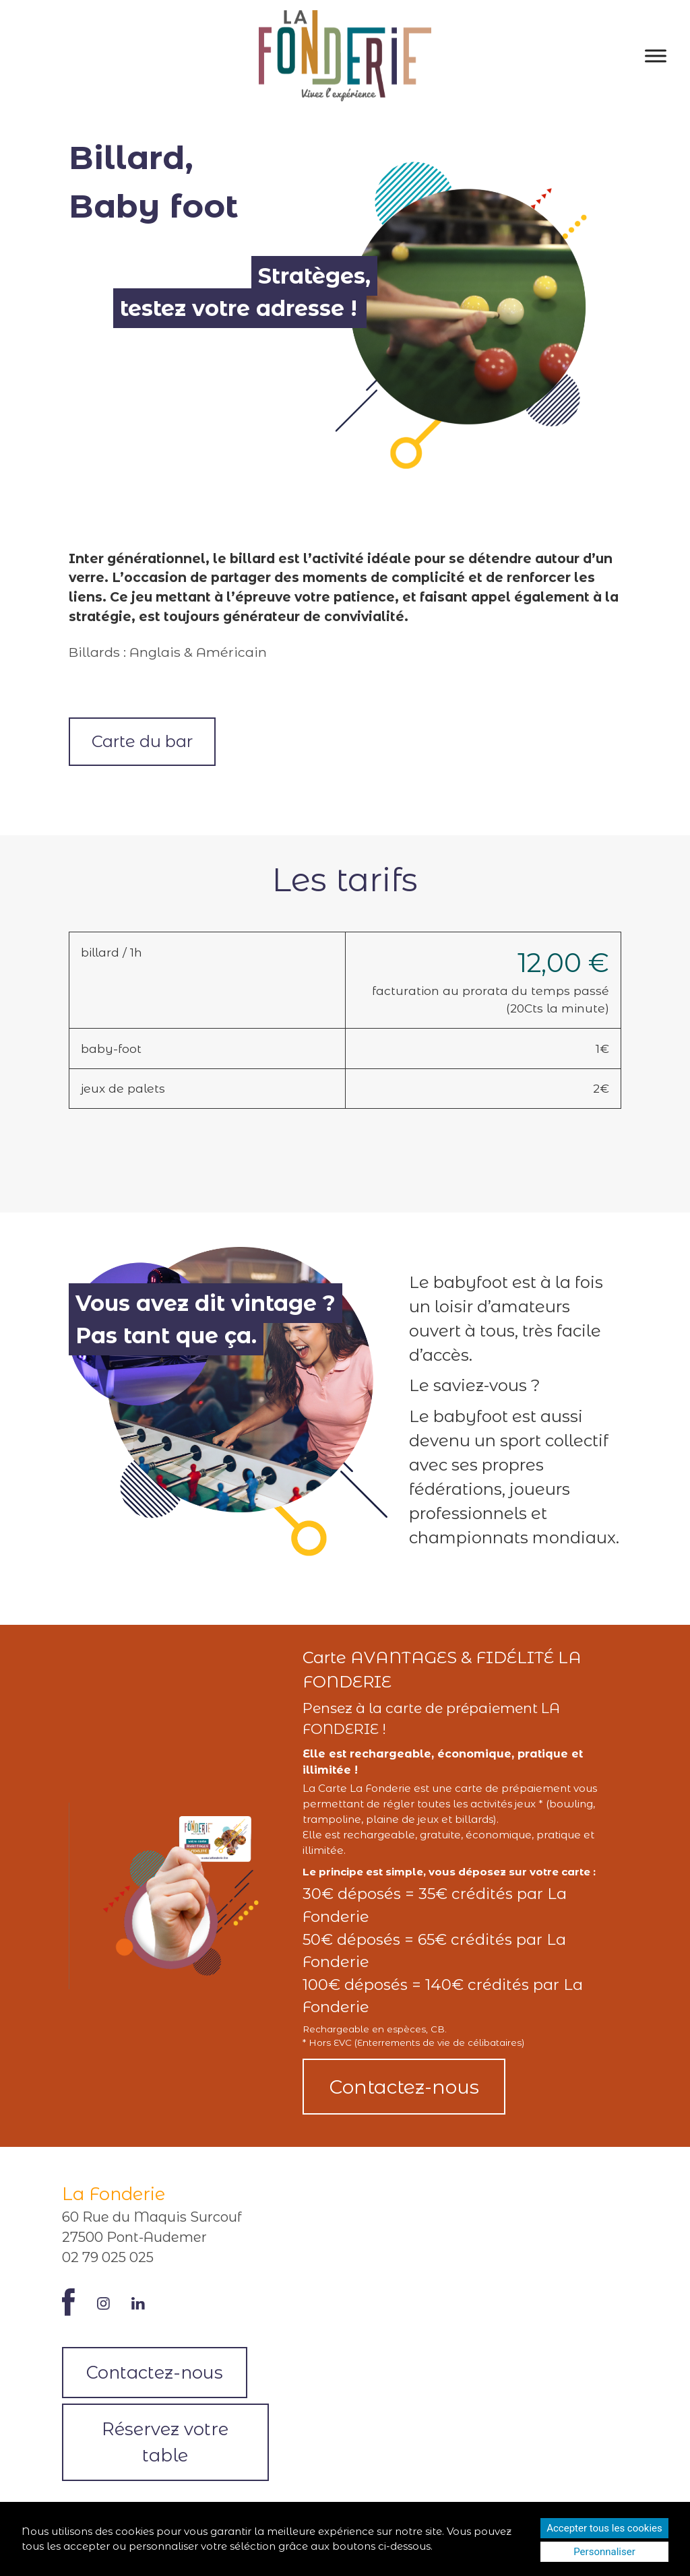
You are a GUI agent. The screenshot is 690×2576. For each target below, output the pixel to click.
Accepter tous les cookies (604, 2528)
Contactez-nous (404, 2086)
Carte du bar (142, 741)
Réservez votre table (165, 2441)
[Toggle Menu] (655, 55)
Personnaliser (604, 2552)
